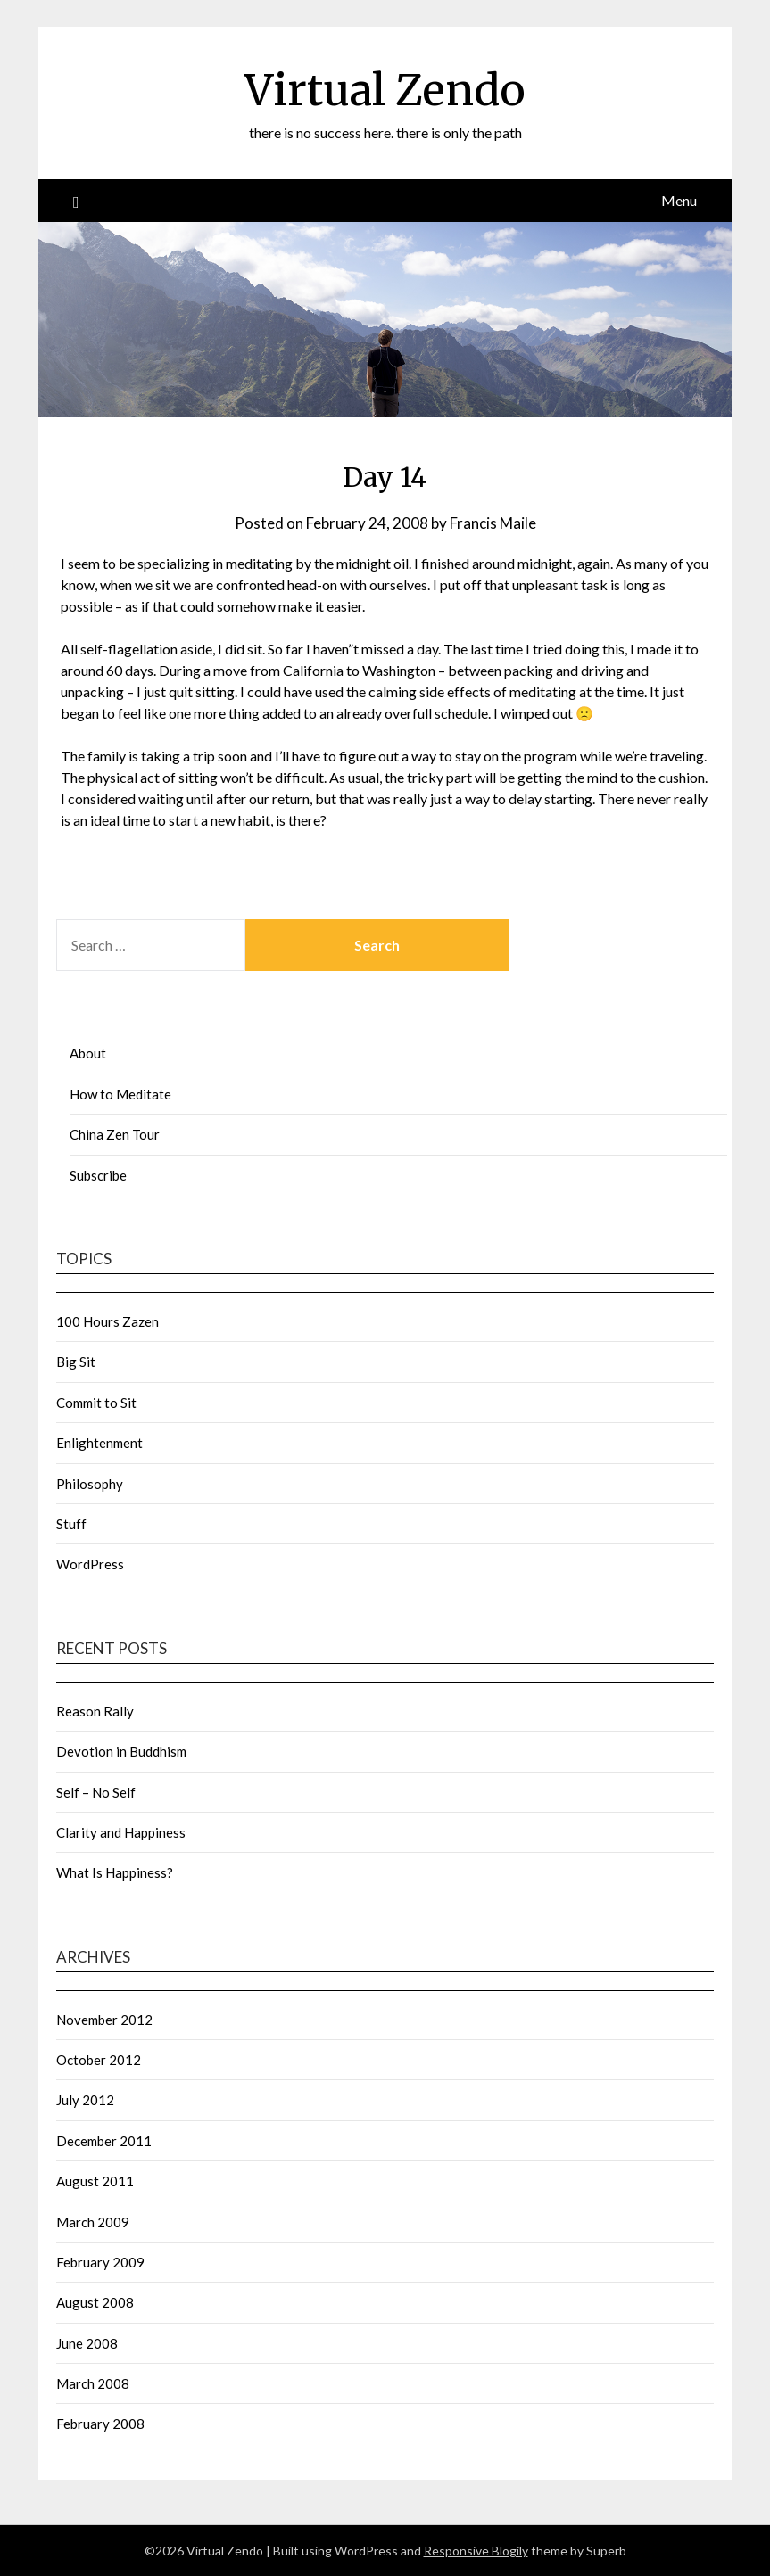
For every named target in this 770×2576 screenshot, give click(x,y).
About (88, 1053)
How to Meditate (120, 1094)
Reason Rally (95, 1711)
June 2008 (87, 2343)
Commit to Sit (96, 1403)
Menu (679, 200)
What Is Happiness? (114, 1872)
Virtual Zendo (385, 90)
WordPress (90, 1564)
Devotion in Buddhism (121, 1751)
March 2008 (92, 2383)
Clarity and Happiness (121, 1832)
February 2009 (100, 2262)
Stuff (71, 1524)
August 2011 (95, 2181)
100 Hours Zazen (107, 1321)
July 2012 (85, 2100)
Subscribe (98, 1175)
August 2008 (95, 2302)
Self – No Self (96, 1792)
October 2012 (98, 2060)
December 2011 (104, 2141)
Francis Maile (493, 523)
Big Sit (75, 1362)
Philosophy (89, 1484)
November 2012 (104, 2020)
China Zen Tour (115, 1134)
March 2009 (92, 2222)
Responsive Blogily (476, 2550)
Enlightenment (99, 1443)
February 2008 (100, 2424)
